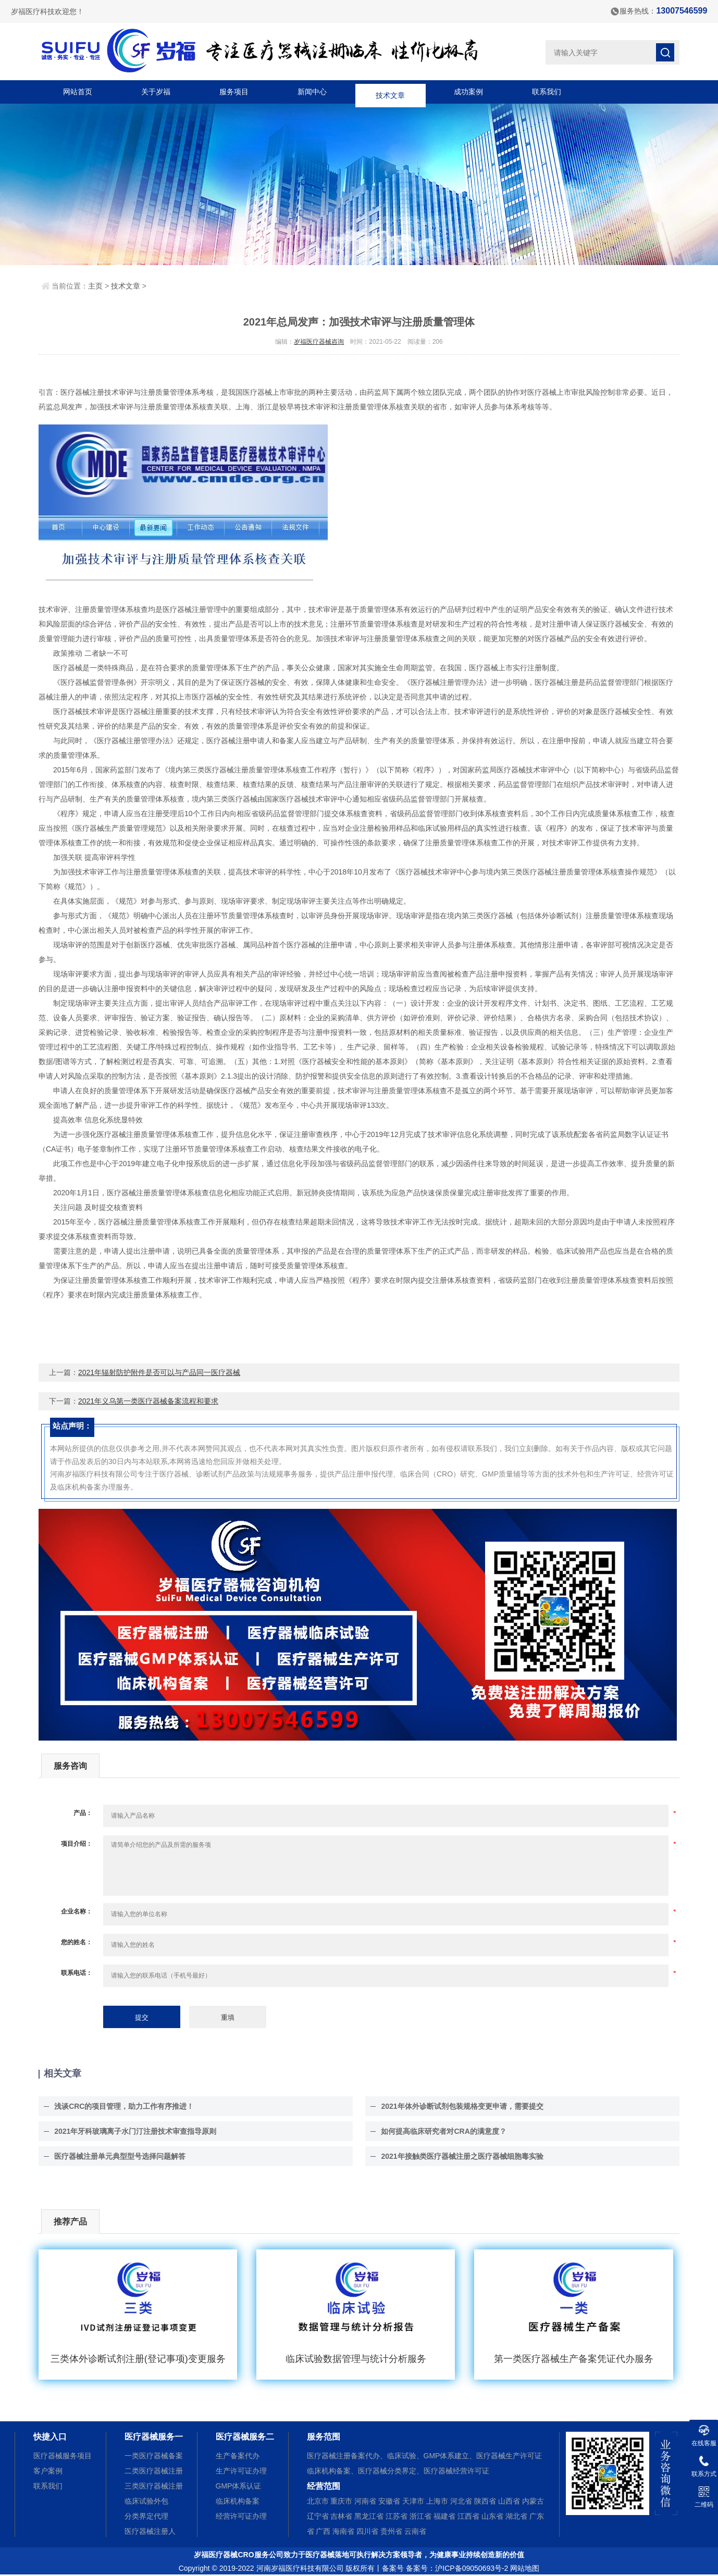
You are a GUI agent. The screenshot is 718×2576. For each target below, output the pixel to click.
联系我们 (546, 91)
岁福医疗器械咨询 (319, 341)
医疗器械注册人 (150, 2531)
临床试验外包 (146, 2501)
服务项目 (234, 91)
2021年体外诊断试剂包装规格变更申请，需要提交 (462, 2106)
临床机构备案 (237, 2501)
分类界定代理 (146, 2516)
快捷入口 (50, 2436)
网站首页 (77, 91)
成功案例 (468, 91)
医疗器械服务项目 (62, 2456)
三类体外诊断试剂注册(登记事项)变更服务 (138, 2359)
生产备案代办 (237, 2456)
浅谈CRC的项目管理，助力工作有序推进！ (124, 2106)
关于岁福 (155, 91)
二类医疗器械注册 (154, 2471)
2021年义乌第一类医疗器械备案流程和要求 (148, 1401)
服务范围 (323, 2436)
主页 (95, 286)
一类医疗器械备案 (154, 2456)
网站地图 (524, 2568)
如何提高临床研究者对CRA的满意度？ (443, 2131)
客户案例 (48, 2471)
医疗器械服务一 (154, 2436)
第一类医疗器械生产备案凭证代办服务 (573, 2359)
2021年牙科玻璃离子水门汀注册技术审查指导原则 (135, 2131)
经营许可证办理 (241, 2516)
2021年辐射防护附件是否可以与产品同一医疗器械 (159, 1372)
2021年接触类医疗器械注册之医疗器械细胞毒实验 (462, 2156)
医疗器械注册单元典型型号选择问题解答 (119, 2156)
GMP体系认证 (239, 2486)
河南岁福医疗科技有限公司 (300, 2568)
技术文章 (390, 91)
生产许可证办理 (241, 2471)
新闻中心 (312, 91)
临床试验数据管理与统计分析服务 (356, 2359)
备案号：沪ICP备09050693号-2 (457, 2568)
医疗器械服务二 (245, 2436)
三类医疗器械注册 (154, 2486)
